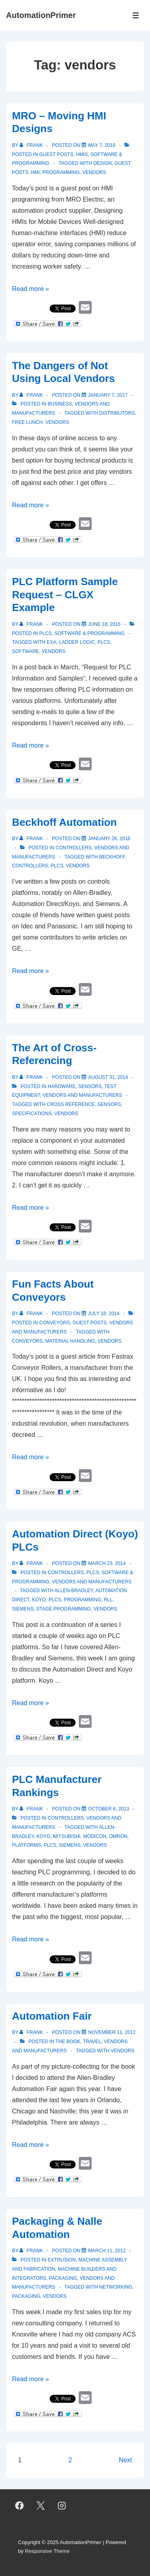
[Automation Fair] (112, 2032)
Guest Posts (56, 154)
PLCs (45, 633)
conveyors (27, 1341)
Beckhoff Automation (64, 822)
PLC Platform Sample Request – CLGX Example (65, 594)
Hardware (62, 1086)
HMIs (82, 154)
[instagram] (62, 2505)
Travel (92, 2041)
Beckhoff (112, 857)
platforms (26, 1845)
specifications (32, 1113)
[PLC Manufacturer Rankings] (108, 1809)
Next (125, 2460)
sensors (109, 1104)
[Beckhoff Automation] (109, 838)
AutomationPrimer (41, 15)
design (102, 163)
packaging (26, 2296)
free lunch (27, 422)
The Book (68, 2041)
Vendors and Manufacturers (82, 1095)
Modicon (94, 1836)
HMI (35, 172)
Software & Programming (89, 633)
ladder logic (77, 642)
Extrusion (62, 2260)
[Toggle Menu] (136, 15)
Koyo (39, 1600)
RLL (108, 1600)
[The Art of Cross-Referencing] (108, 1077)
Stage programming (63, 1609)
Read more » (30, 288)
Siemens (23, 1609)
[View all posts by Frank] (32, 145)
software (25, 651)
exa (51, 642)
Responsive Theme (47, 2551)
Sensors (90, 1086)
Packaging (63, 2278)
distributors (117, 413)
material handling (70, 1341)
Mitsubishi (67, 1836)
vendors (94, 172)
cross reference (71, 1104)
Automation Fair (52, 2016)
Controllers (74, 848)
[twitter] (40, 2505)
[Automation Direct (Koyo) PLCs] (107, 1563)
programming (61, 172)
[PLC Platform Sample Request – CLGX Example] (104, 624)
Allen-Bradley (73, 1590)
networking (115, 2287)
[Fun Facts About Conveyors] (103, 1313)
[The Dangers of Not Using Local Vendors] (108, 395)
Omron (118, 1836)
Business (60, 404)
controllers (30, 866)
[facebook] (19, 2505)
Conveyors (54, 1323)
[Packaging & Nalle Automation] (107, 2251)
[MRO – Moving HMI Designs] (101, 145)
